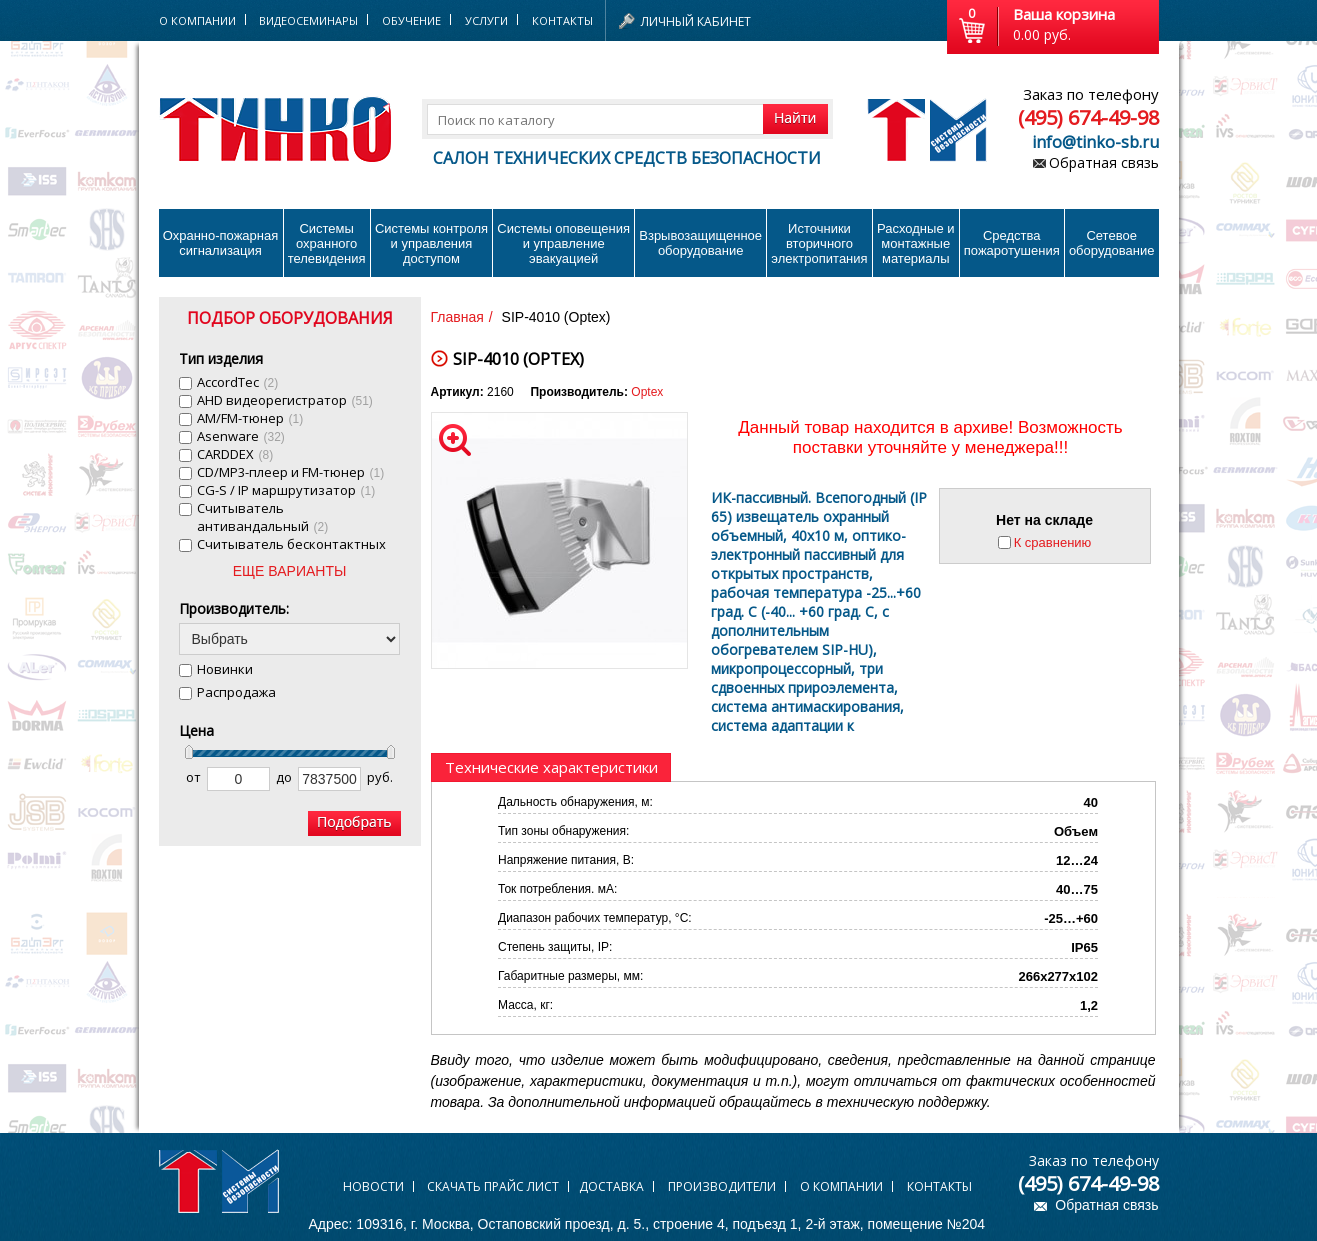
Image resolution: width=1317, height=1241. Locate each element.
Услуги (486, 20)
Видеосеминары (308, 20)
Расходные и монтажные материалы (915, 243)
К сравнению (1053, 542)
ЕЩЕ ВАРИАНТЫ (290, 571)
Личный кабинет (696, 21)
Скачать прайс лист (493, 1186)
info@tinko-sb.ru (1095, 142)
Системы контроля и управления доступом (431, 243)
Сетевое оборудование (1112, 243)
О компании (841, 1186)
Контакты (562, 20)
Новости (373, 1186)
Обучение (411, 20)
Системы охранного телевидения (327, 243)
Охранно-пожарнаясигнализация (221, 243)
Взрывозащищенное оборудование (700, 243)
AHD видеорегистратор (285, 400)
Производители (722, 1186)
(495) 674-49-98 (1088, 117)
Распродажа (236, 692)
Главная (457, 317)
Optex (647, 392)
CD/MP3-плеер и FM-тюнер (291, 472)
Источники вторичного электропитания (819, 243)
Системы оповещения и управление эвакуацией (563, 243)
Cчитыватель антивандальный (263, 517)
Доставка (611, 1186)
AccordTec (238, 382)
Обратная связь (1104, 162)
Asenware (241, 436)
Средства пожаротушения (1012, 243)
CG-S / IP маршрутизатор (286, 490)
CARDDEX (235, 454)
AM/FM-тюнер (250, 418)
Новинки (225, 669)
